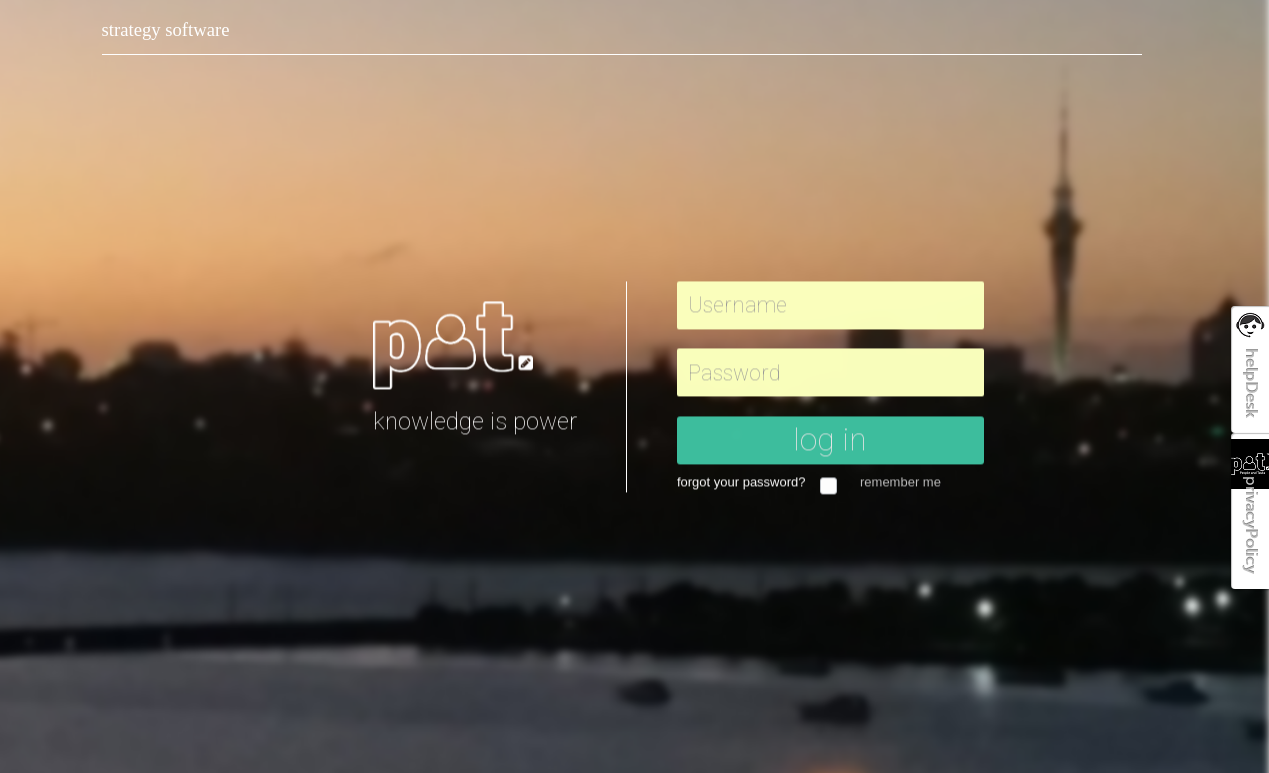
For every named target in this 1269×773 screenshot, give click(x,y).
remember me (900, 484)
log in (830, 442)
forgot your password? (746, 484)
